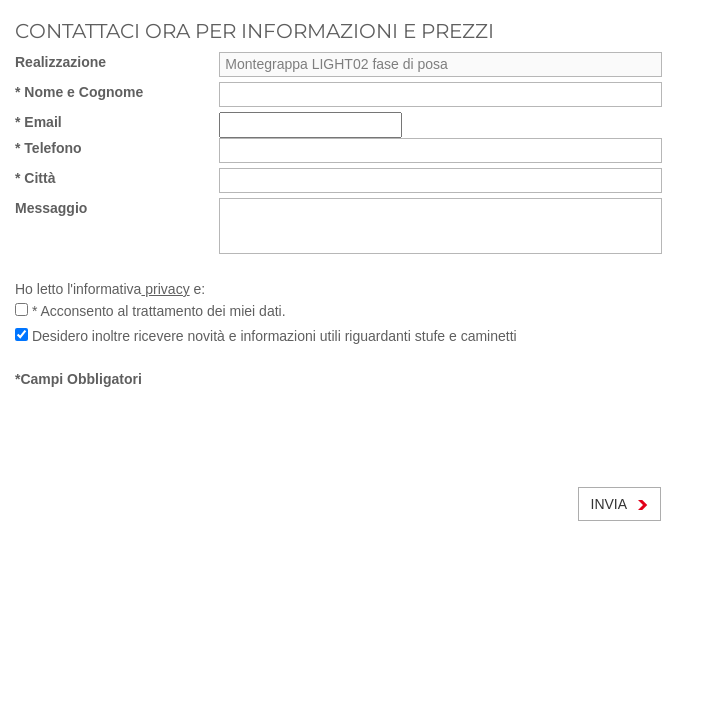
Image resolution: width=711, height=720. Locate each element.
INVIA (619, 504)
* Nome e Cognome (79, 92)
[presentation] (167, 428)
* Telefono (48, 148)
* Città (35, 178)
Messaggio (51, 208)
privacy (165, 289)
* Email (38, 122)
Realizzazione (60, 62)
